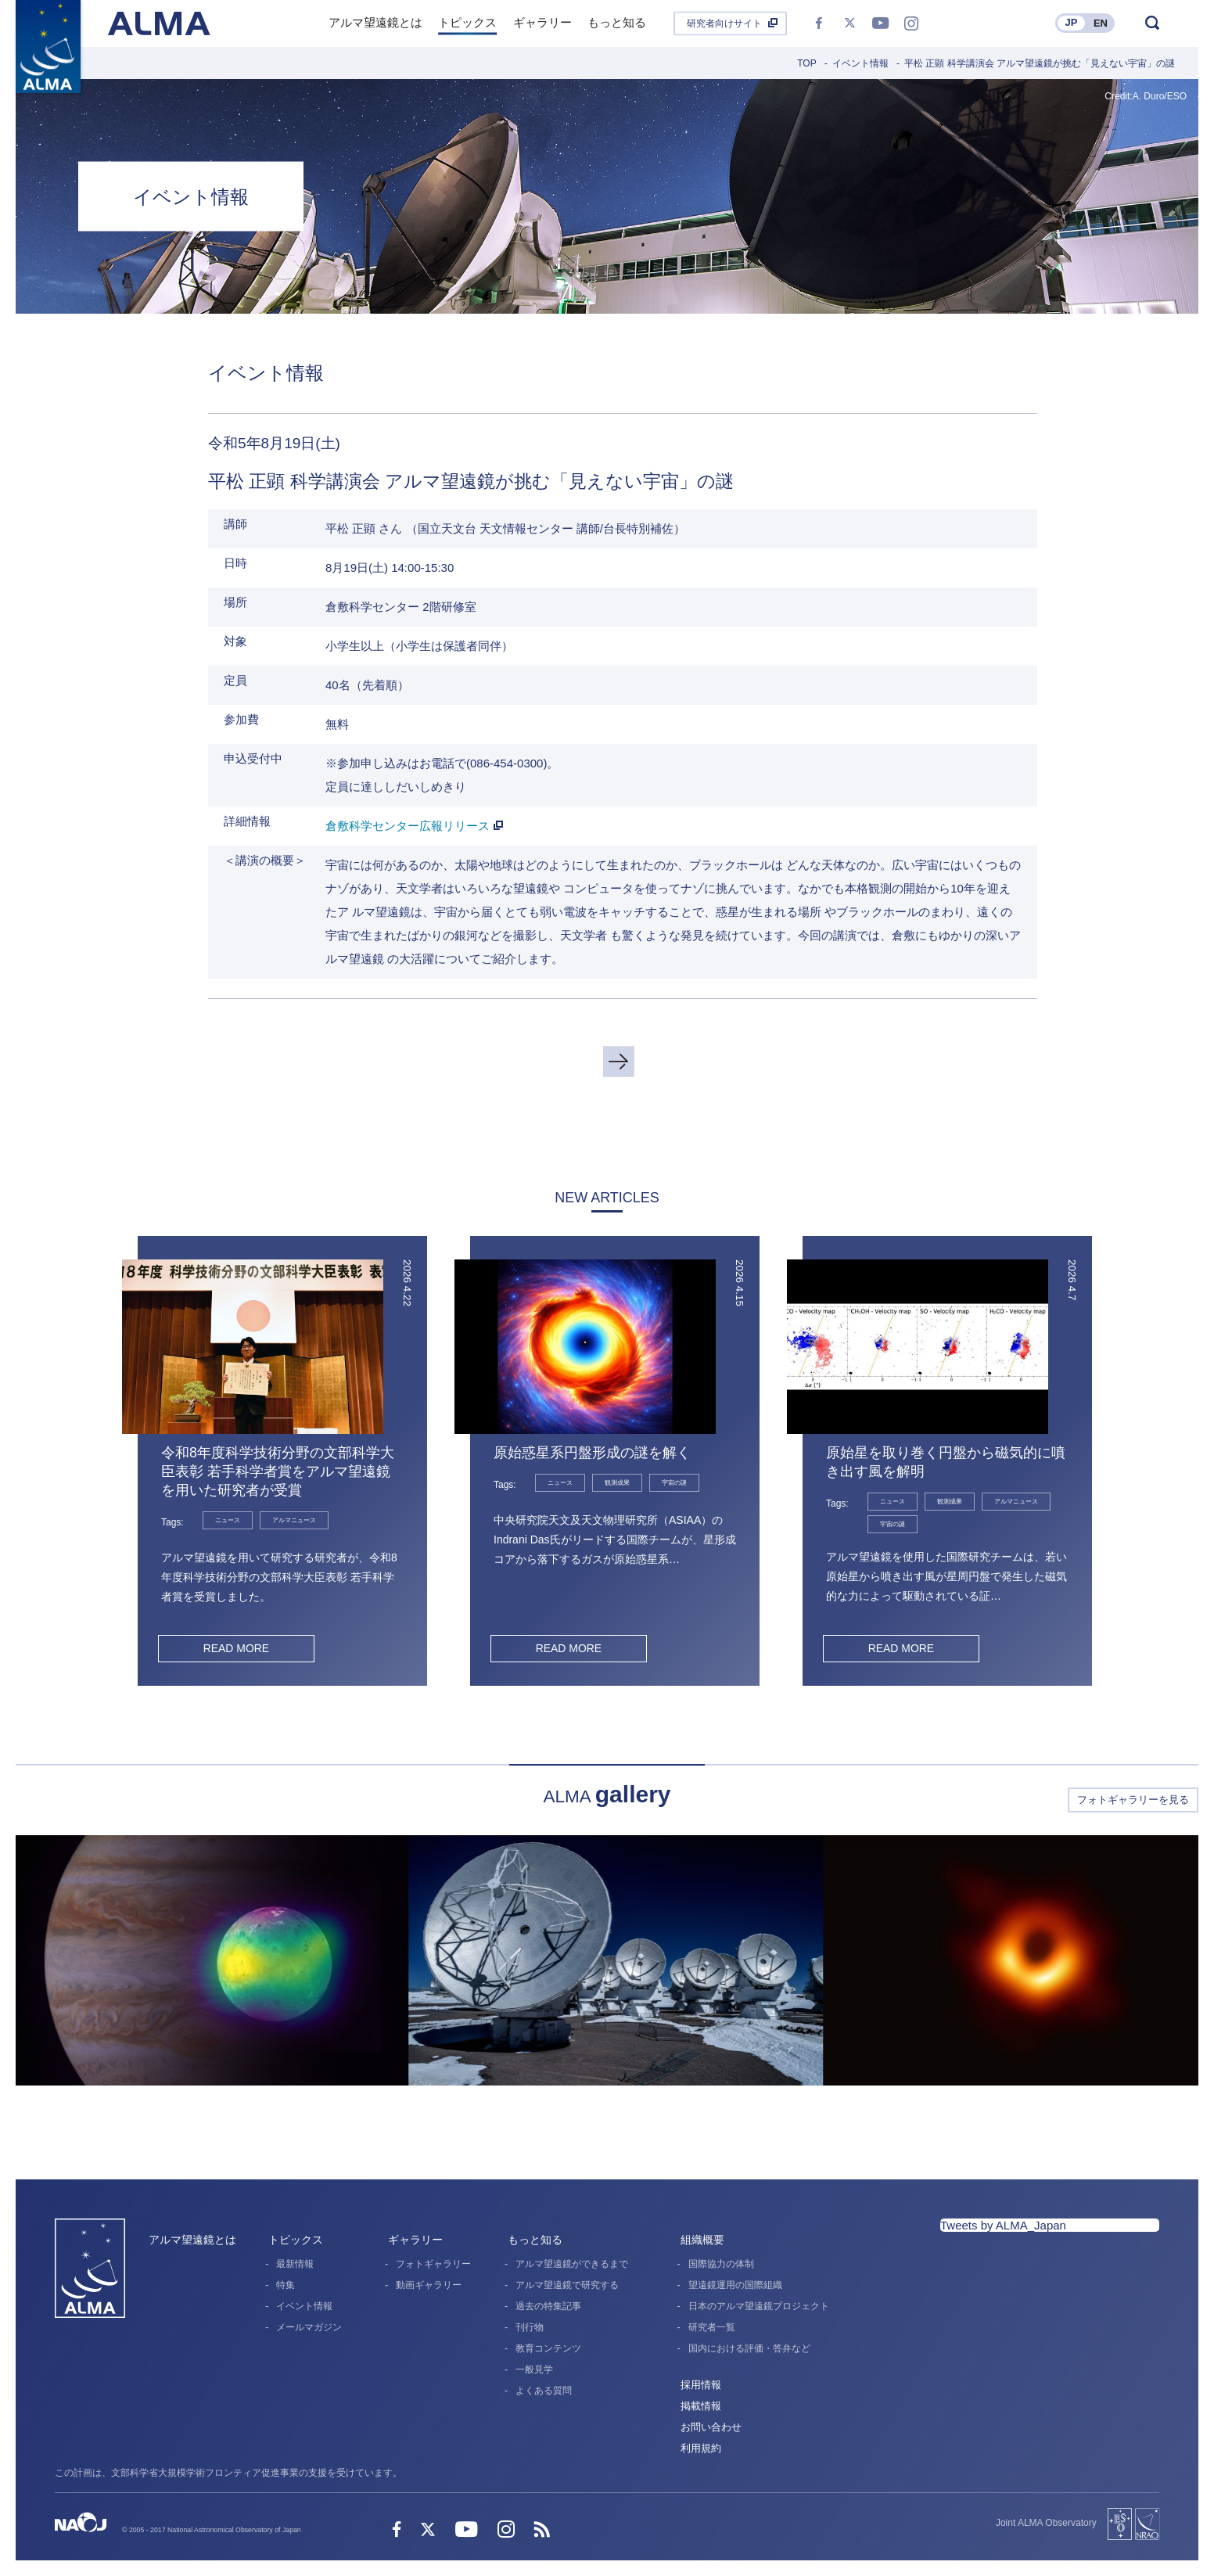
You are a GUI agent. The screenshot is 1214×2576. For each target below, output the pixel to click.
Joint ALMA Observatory (1046, 2522)
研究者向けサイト (724, 23)
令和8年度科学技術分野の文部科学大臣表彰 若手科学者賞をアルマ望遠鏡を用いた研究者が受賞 (277, 1471)
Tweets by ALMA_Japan (1003, 2225)
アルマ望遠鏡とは (192, 2239)
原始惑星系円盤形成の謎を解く (592, 1452)
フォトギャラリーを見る (1133, 1799)
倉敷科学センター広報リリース (407, 825)
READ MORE (236, 1648)
